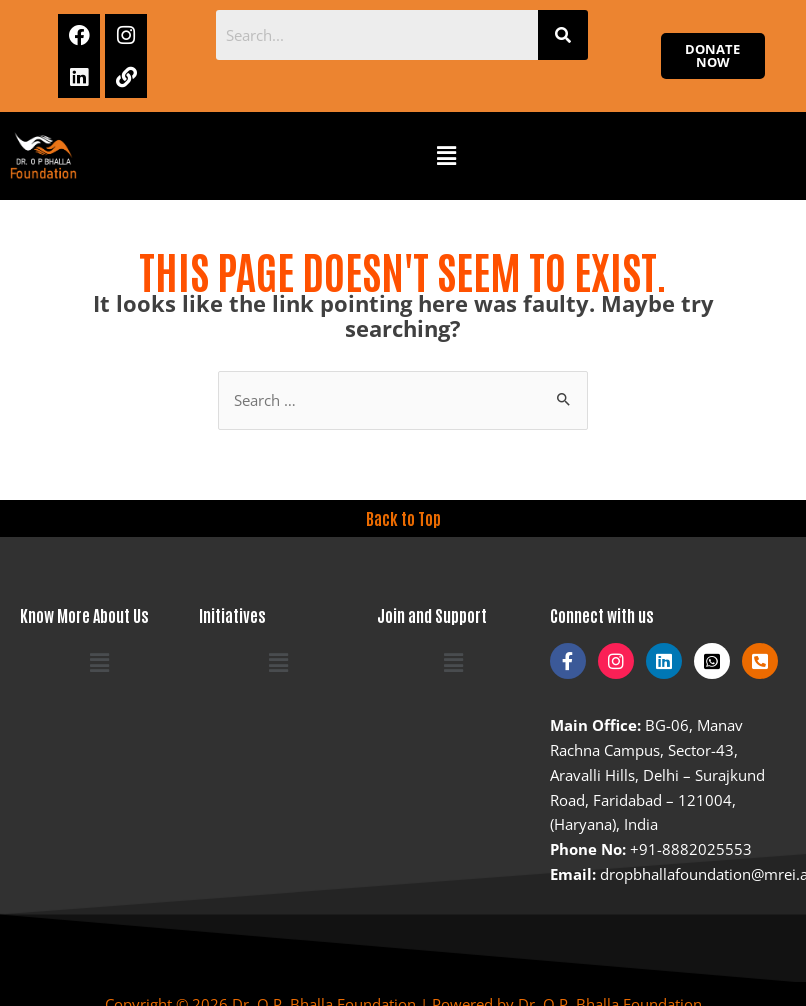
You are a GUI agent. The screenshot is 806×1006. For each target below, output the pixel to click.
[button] (446, 156)
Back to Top (403, 517)
